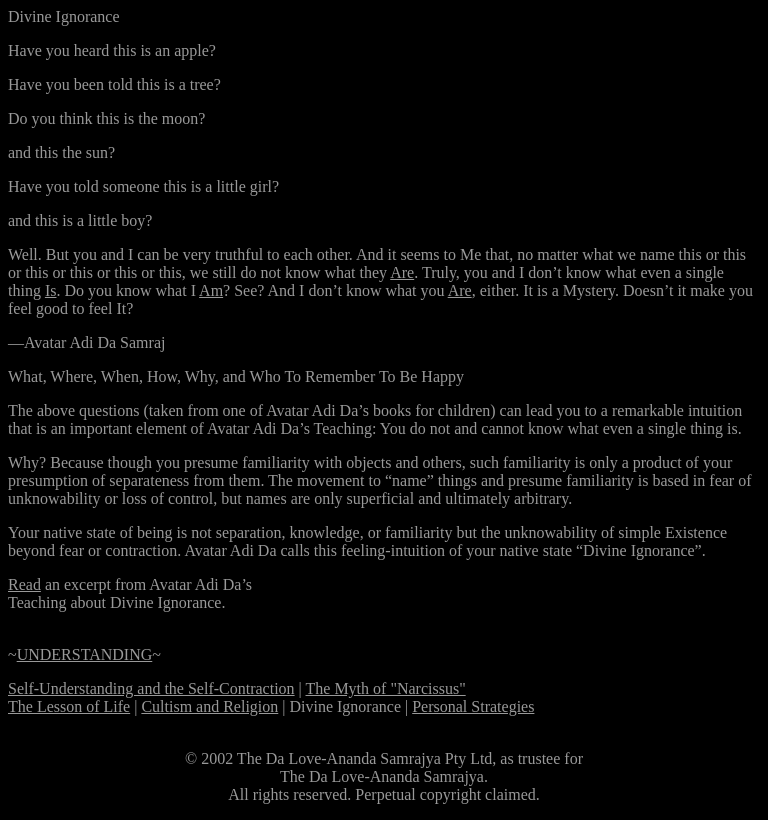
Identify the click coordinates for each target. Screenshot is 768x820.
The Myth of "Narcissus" (386, 688)
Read (24, 584)
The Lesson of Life (69, 706)
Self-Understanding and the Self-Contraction (151, 688)
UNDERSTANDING (85, 654)
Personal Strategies (473, 706)
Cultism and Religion (209, 706)
